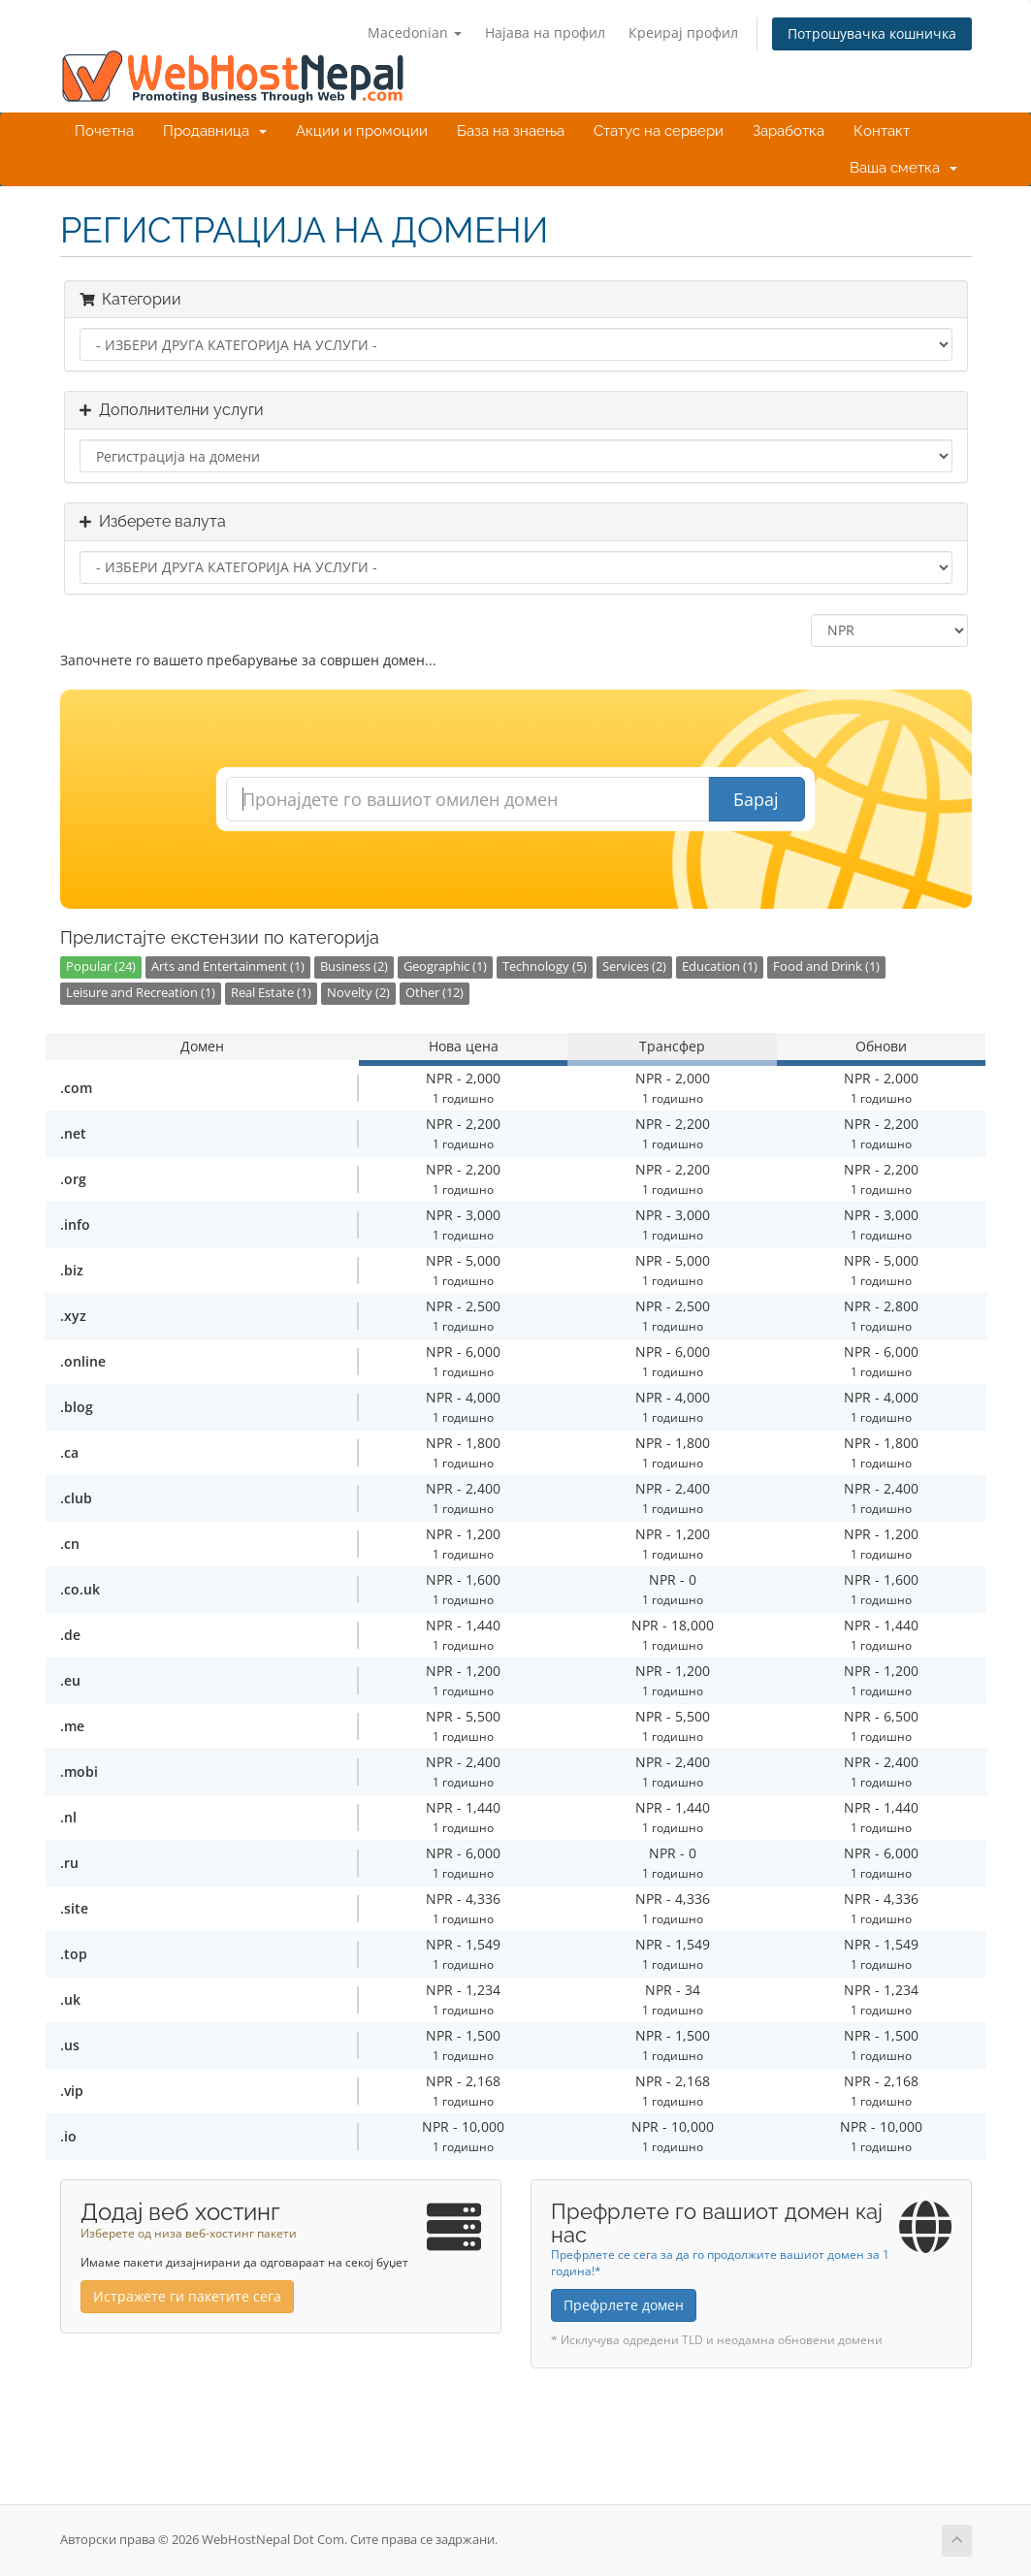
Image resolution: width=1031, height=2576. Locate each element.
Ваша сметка (903, 168)
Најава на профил (545, 32)
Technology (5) (544, 966)
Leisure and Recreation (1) (140, 992)
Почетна (104, 131)
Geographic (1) (445, 966)
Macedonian (415, 32)
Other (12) (434, 992)
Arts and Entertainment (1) (228, 966)
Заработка (788, 131)
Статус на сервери (659, 131)
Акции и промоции (362, 131)
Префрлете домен (624, 2305)
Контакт (882, 131)
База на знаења (510, 131)
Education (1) (719, 966)
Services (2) (634, 966)
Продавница (215, 131)
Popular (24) (101, 966)
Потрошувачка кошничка (872, 33)
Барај (756, 799)
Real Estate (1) (271, 992)
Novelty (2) (358, 992)
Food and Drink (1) (826, 966)
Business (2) (354, 966)
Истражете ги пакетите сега (187, 2296)
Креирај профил (683, 32)
